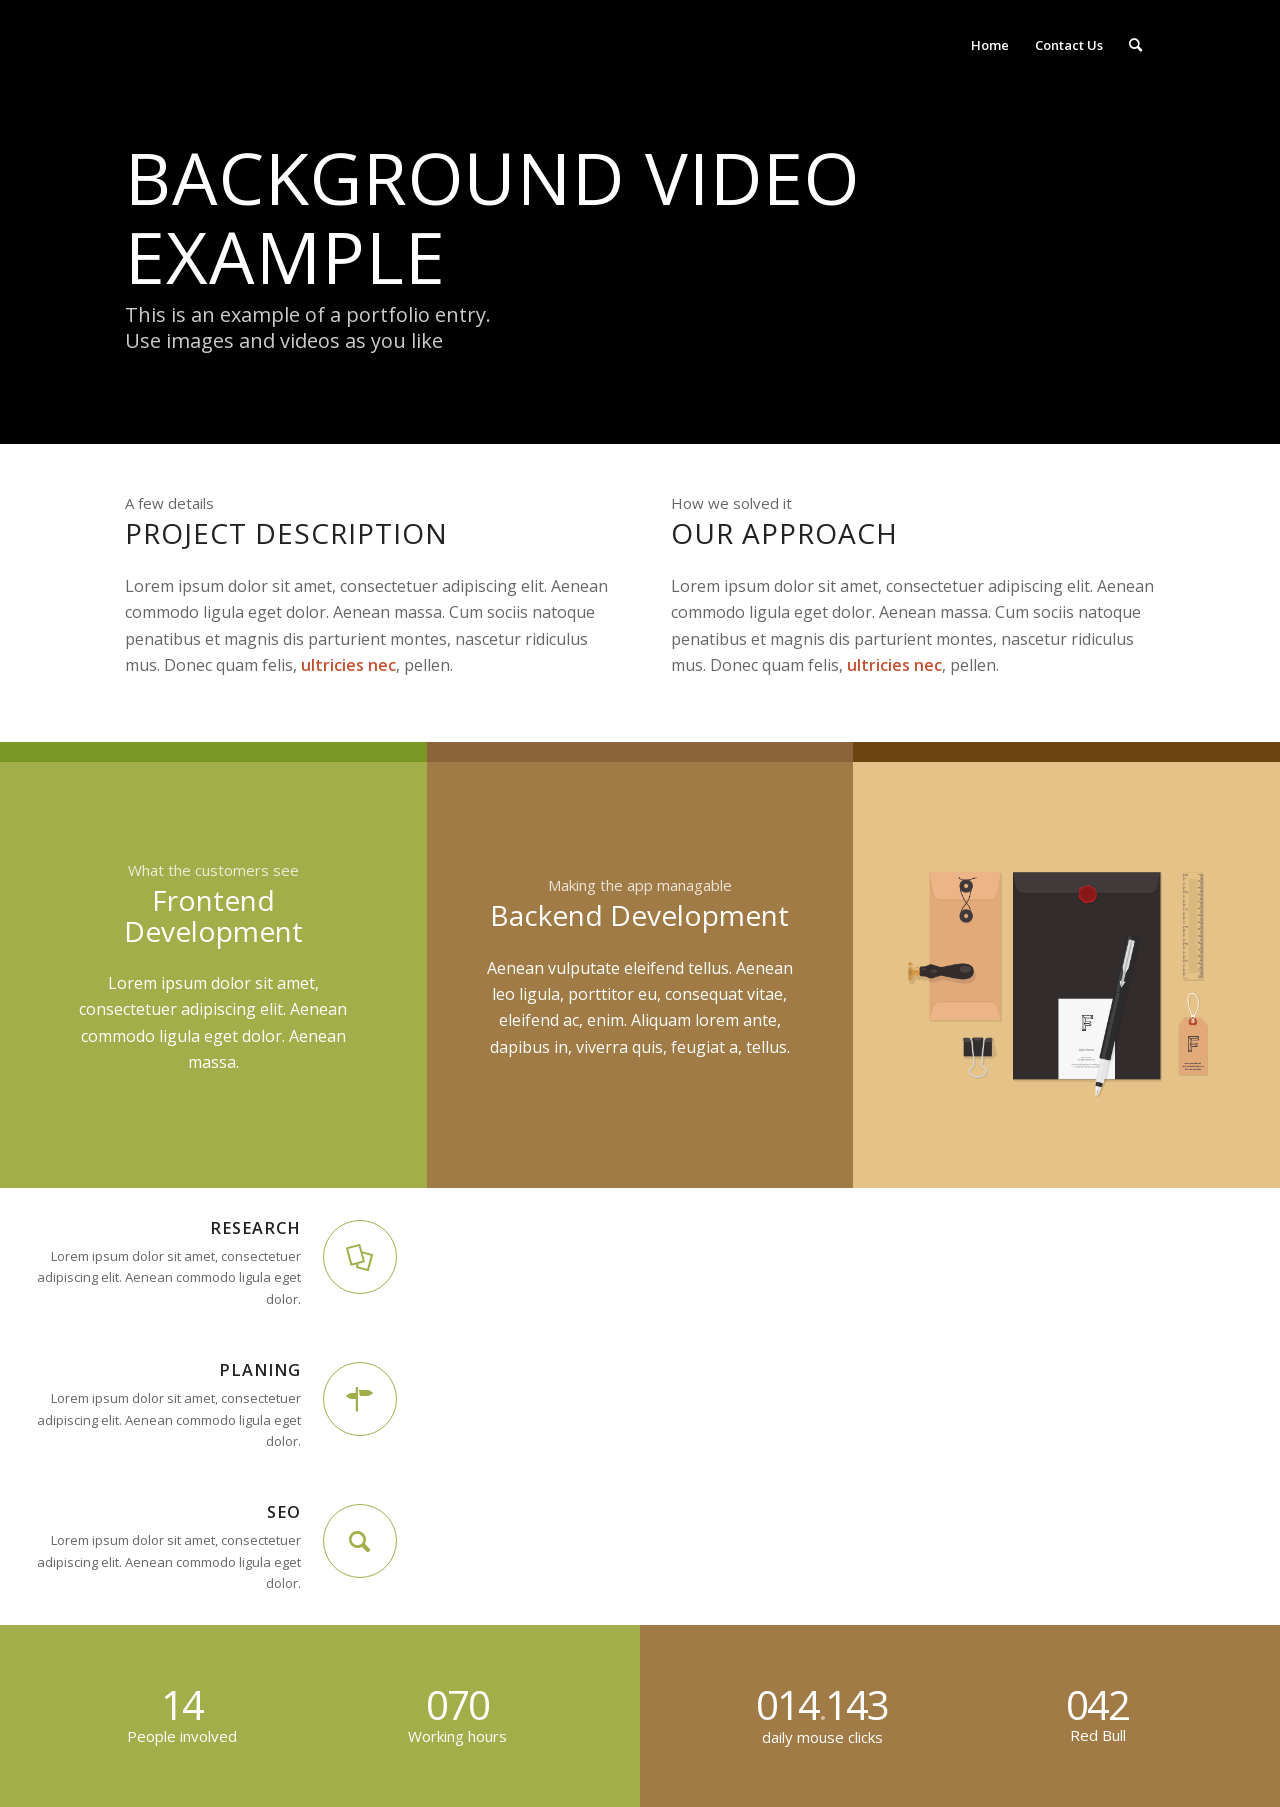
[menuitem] (990, 45)
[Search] (1135, 45)
